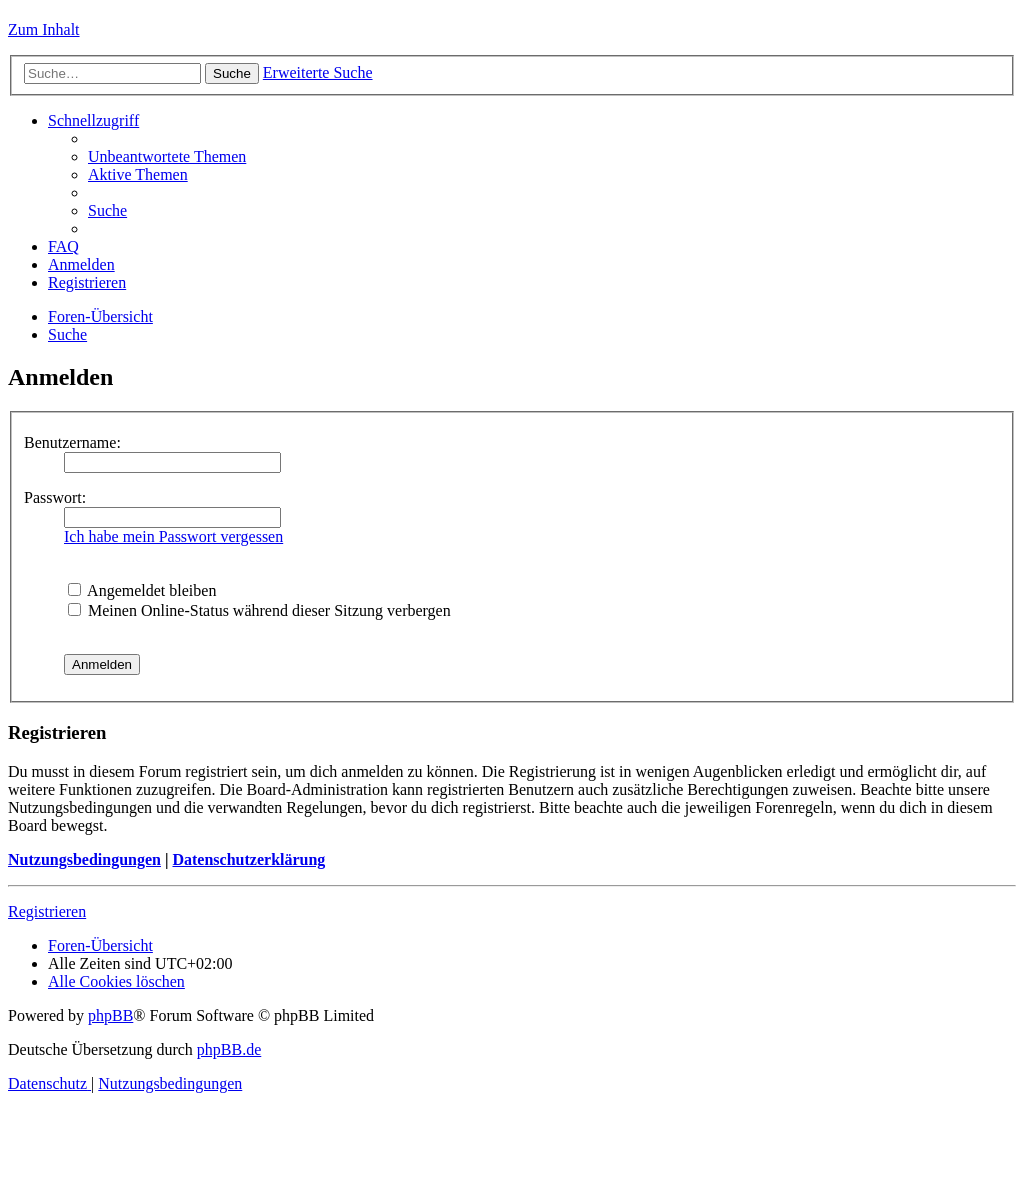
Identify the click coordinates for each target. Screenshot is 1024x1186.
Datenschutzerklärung (248, 859)
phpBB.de (229, 1049)
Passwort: (55, 497)
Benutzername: (72, 442)
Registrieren (47, 911)
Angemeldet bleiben (142, 590)
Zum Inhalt (44, 29)
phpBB (110, 1015)
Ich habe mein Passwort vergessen (173, 536)
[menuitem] (167, 156)
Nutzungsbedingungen (84, 859)
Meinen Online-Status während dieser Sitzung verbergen (259, 610)
